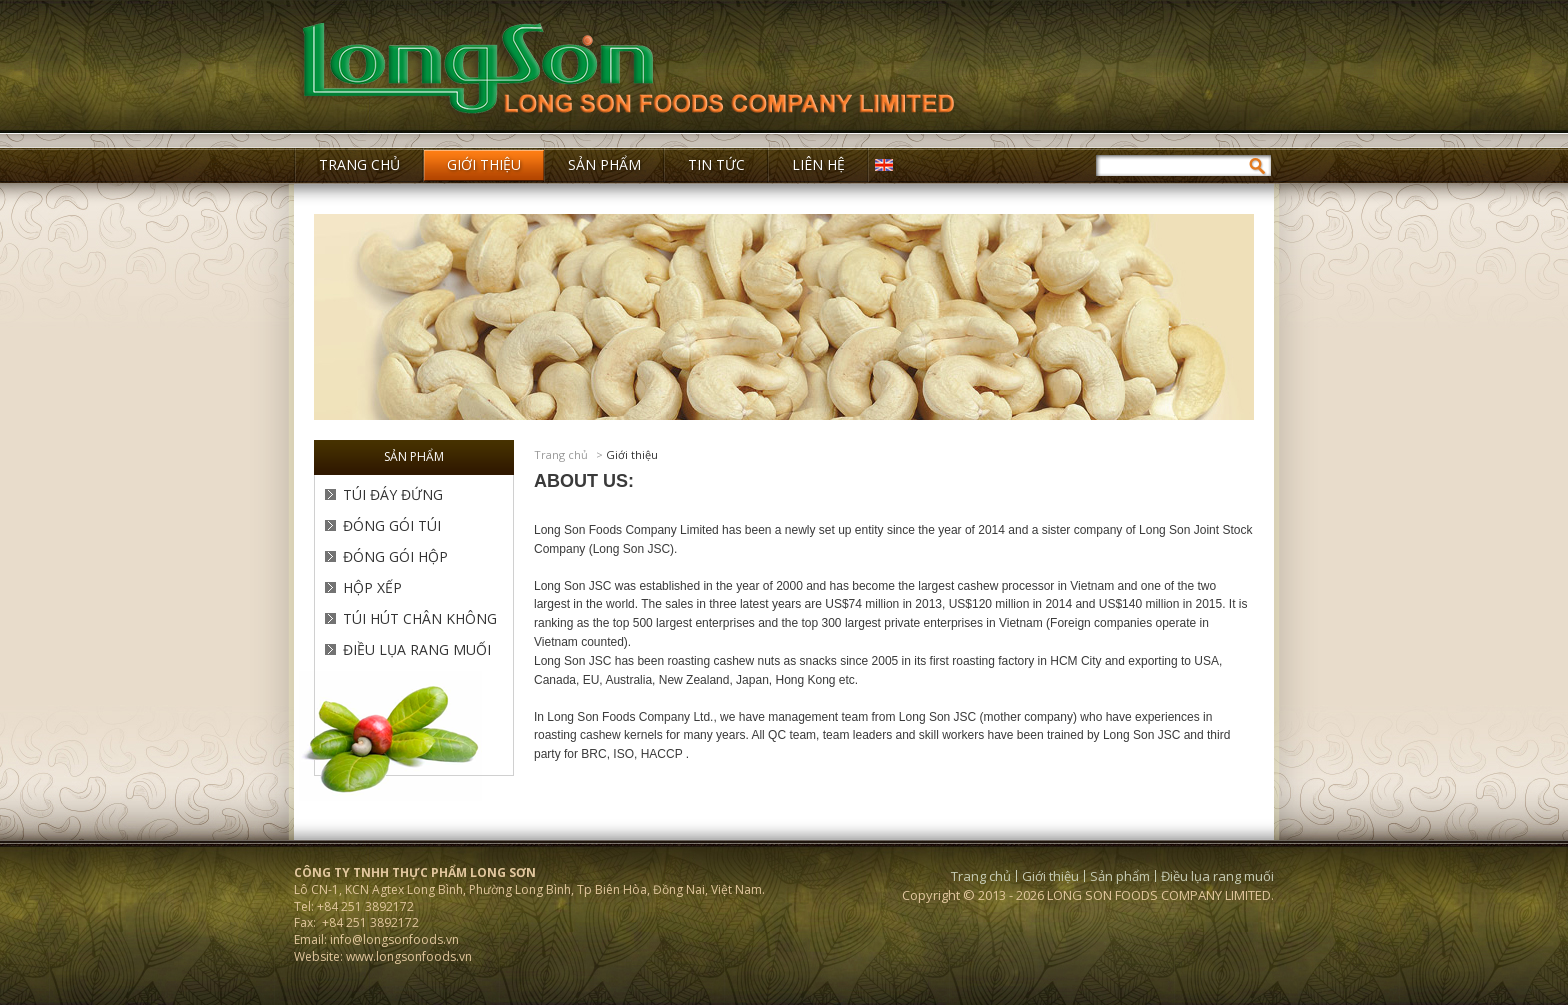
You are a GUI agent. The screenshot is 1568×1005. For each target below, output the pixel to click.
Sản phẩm (1120, 876)
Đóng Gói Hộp (395, 556)
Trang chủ (561, 454)
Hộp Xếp (372, 587)
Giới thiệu (632, 454)
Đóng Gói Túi (392, 525)
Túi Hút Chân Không (420, 618)
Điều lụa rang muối (417, 649)
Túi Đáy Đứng (393, 494)
